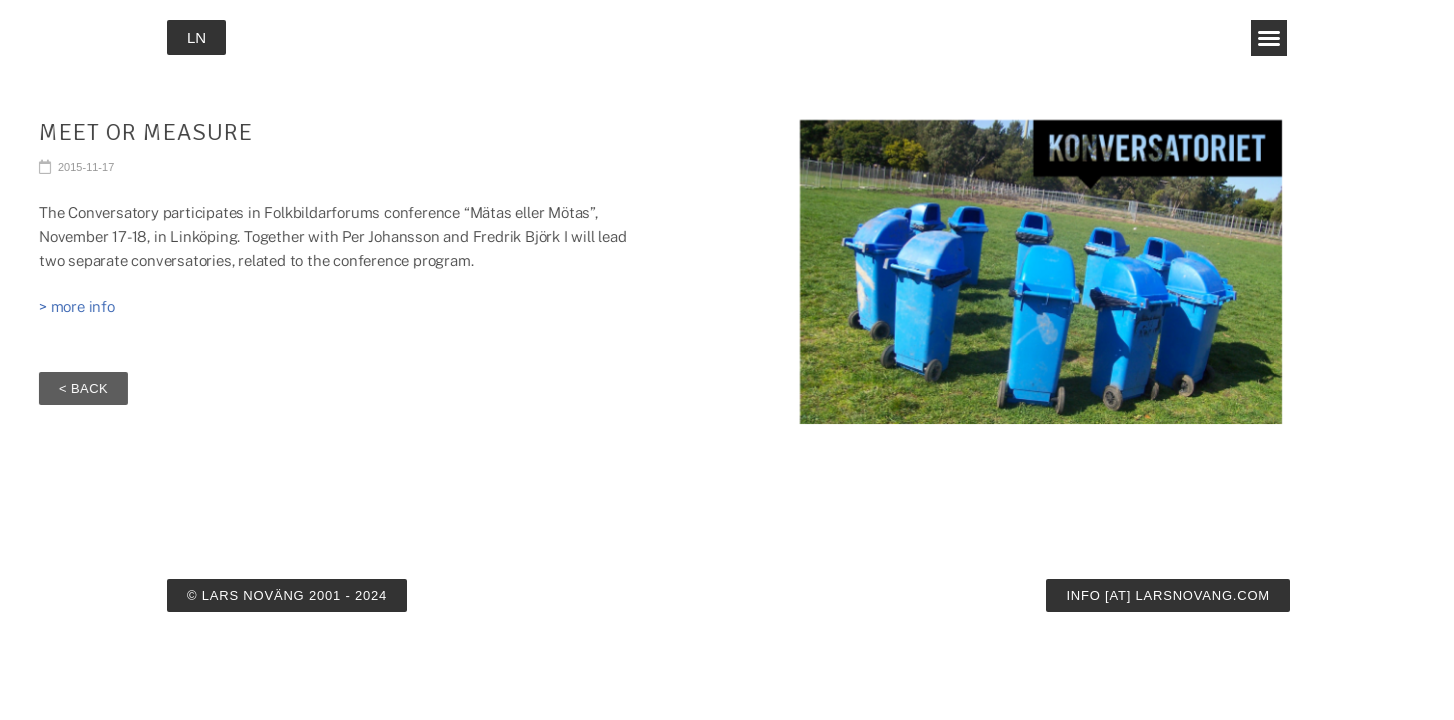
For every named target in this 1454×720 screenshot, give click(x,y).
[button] (1269, 38)
